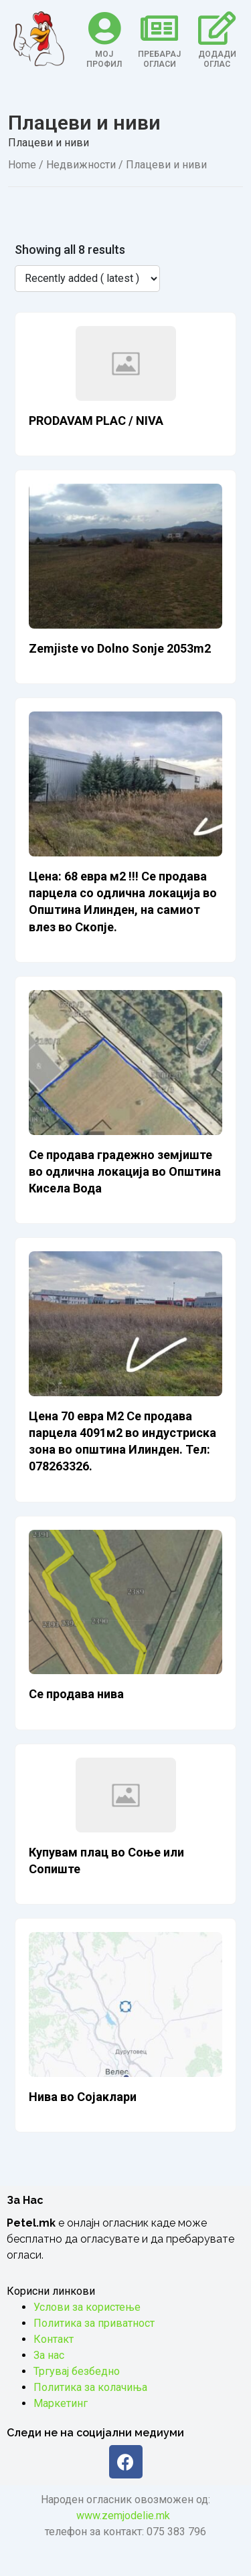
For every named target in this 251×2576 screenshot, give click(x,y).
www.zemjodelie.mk (123, 2515)
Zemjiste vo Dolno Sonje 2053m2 (120, 648)
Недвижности (81, 164)
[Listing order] (87, 278)
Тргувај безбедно (76, 2371)
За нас (48, 2355)
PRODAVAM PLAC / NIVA (96, 421)
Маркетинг (60, 2403)
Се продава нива (76, 1694)
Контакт (53, 2339)
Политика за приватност (94, 2323)
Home (22, 164)
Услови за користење (87, 2307)
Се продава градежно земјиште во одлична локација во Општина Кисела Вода (125, 1171)
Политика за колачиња (90, 2387)
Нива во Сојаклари (83, 2097)
